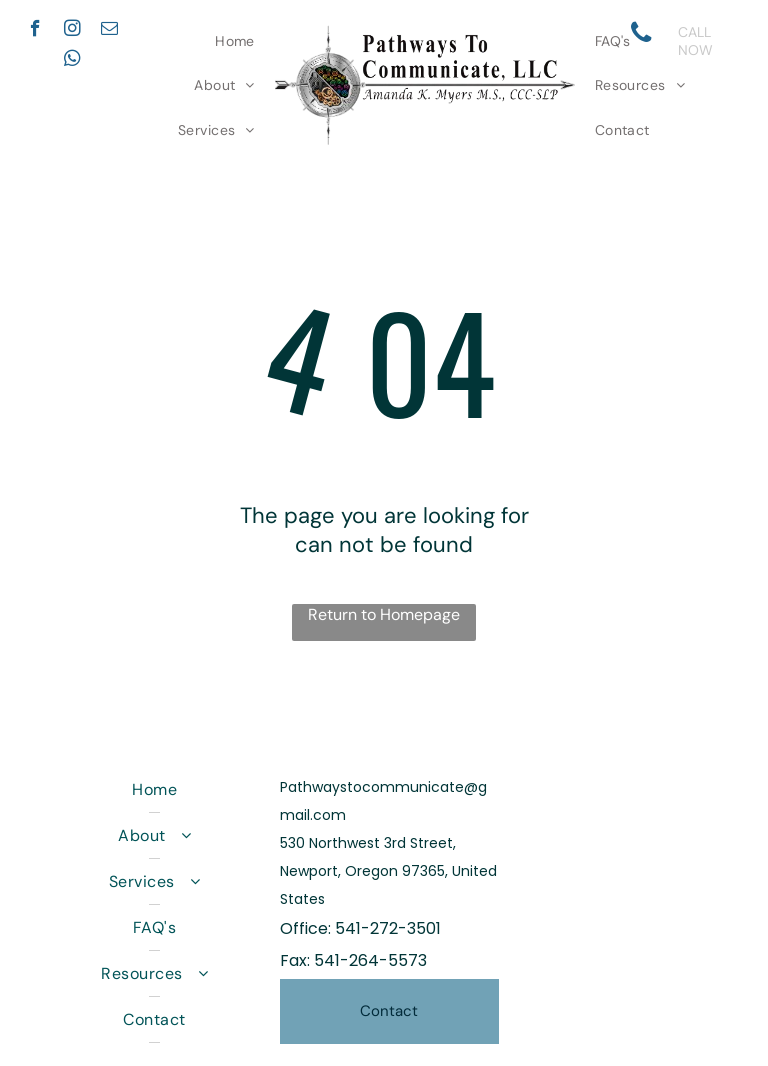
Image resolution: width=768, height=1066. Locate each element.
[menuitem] (235, 41)
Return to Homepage (384, 614)
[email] (109, 31)
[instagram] (72, 31)
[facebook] (35, 31)
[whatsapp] (72, 61)
